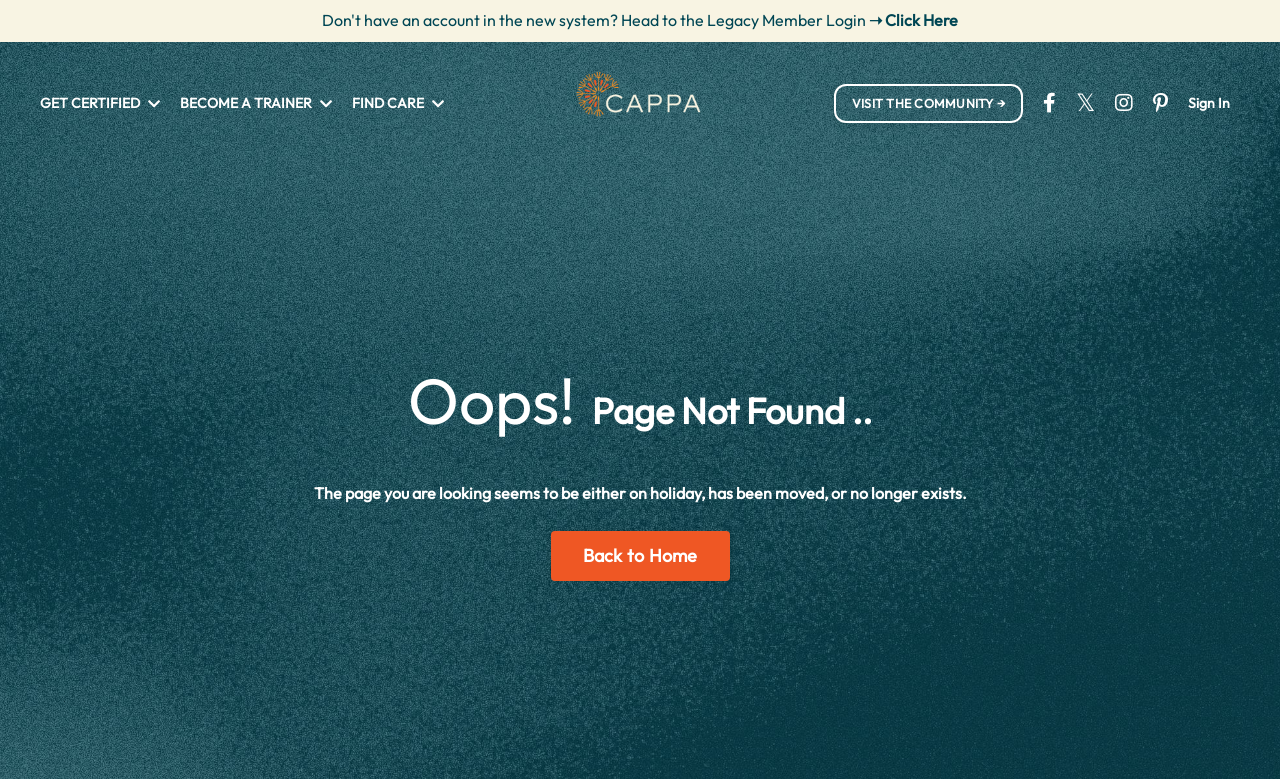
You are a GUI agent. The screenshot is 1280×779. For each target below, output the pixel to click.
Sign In (1209, 103)
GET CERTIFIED (100, 103)
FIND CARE (398, 103)
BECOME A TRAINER (256, 103)
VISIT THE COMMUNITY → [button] (928, 103)
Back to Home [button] (640, 555)
